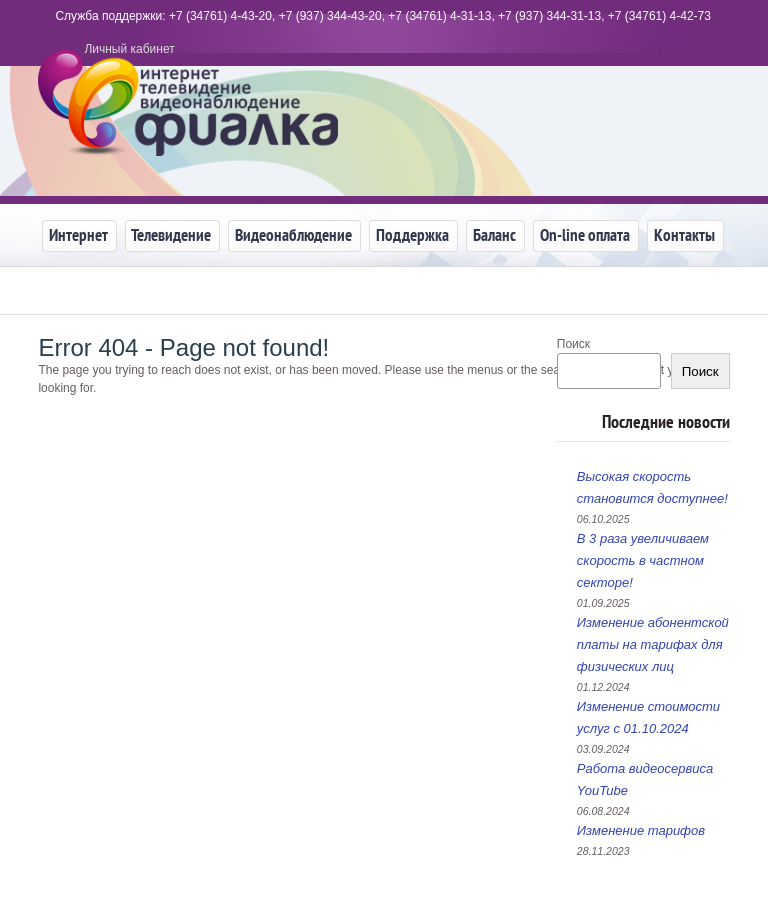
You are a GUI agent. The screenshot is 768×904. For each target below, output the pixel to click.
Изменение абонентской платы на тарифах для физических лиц (653, 644)
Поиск (700, 371)
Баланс (491, 235)
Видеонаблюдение (290, 235)
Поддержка (409, 235)
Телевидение (168, 235)
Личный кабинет (129, 49)
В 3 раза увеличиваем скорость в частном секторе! (643, 560)
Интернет (75, 235)
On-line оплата (582, 235)
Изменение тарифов (641, 830)
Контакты (681, 235)
